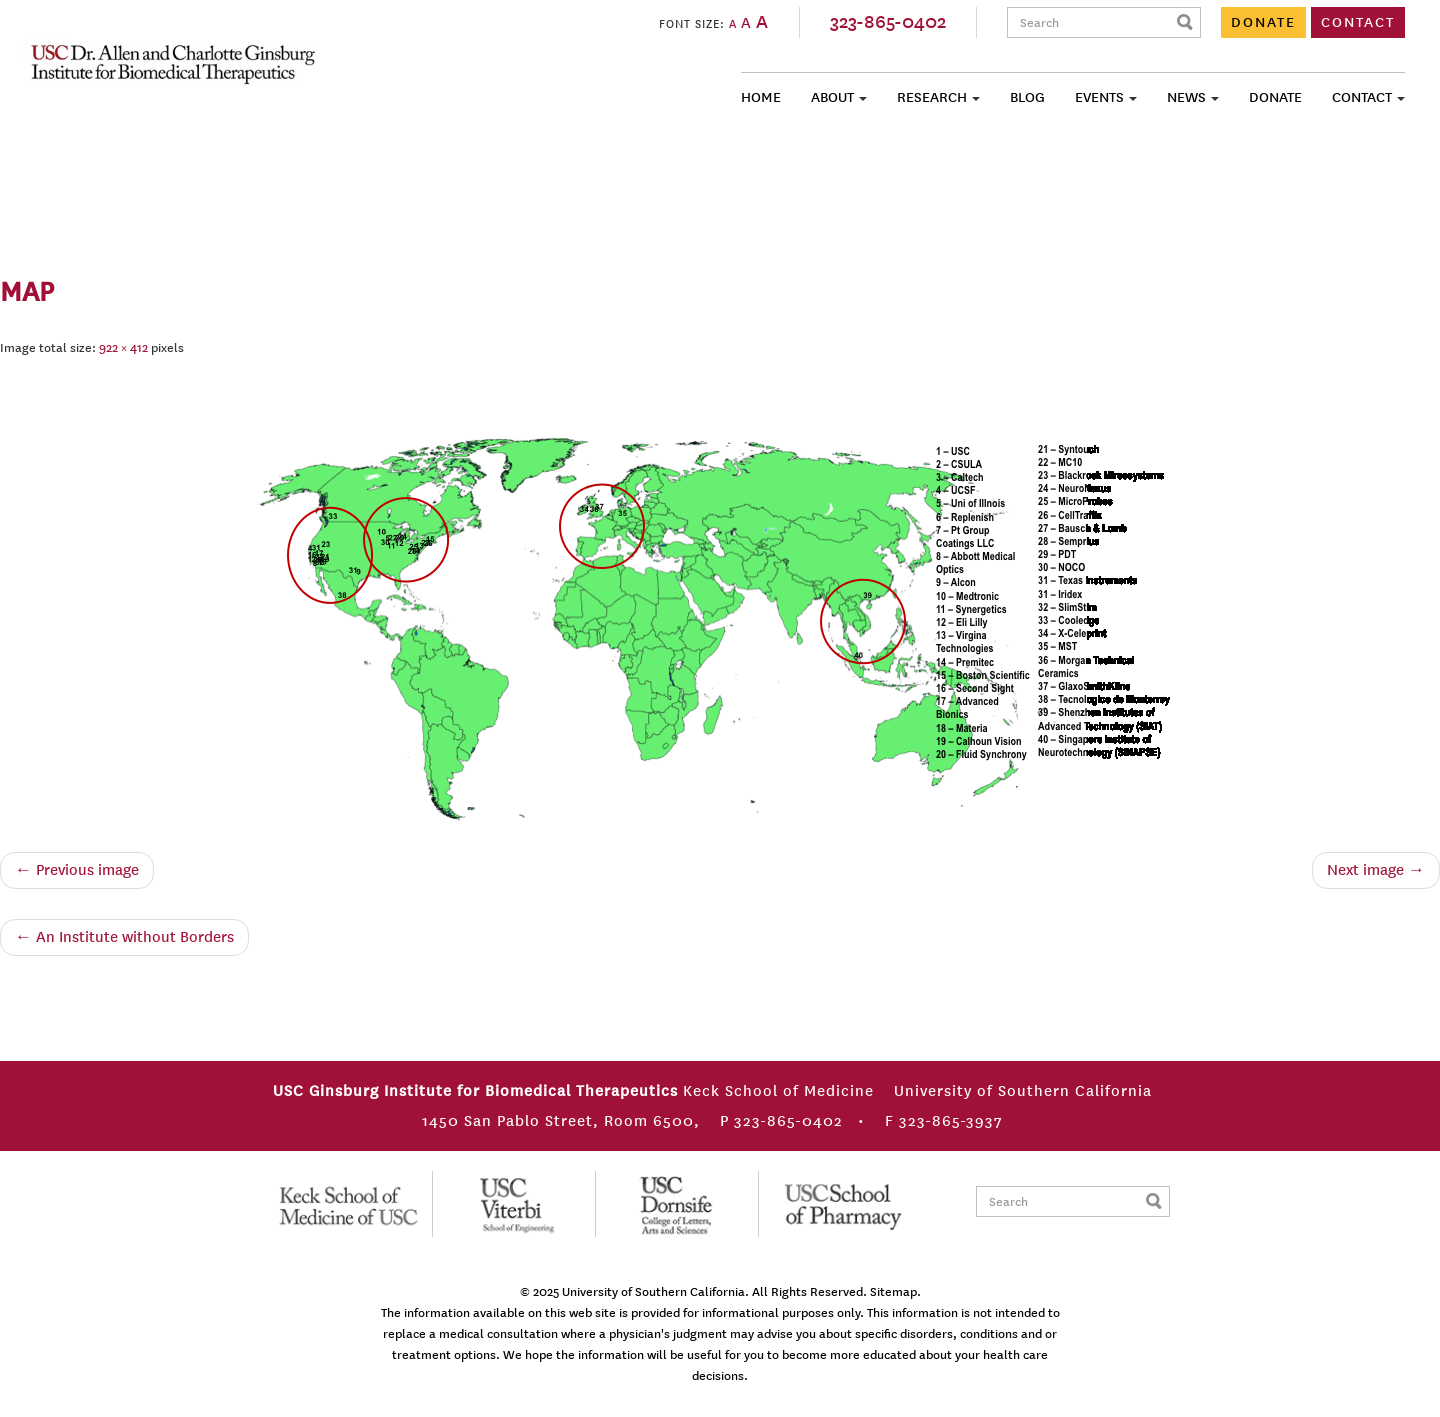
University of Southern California (653, 1292)
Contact (1362, 97)
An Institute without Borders (124, 937)
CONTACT (1358, 22)
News (1186, 97)
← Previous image (77, 870)
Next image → (1376, 870)
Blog (1027, 97)
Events (1099, 97)
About (832, 97)
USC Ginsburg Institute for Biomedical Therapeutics (173, 64)
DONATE (1263, 22)
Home (761, 97)
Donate (1275, 97)
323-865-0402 (888, 22)
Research (932, 97)
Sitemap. (895, 1292)
